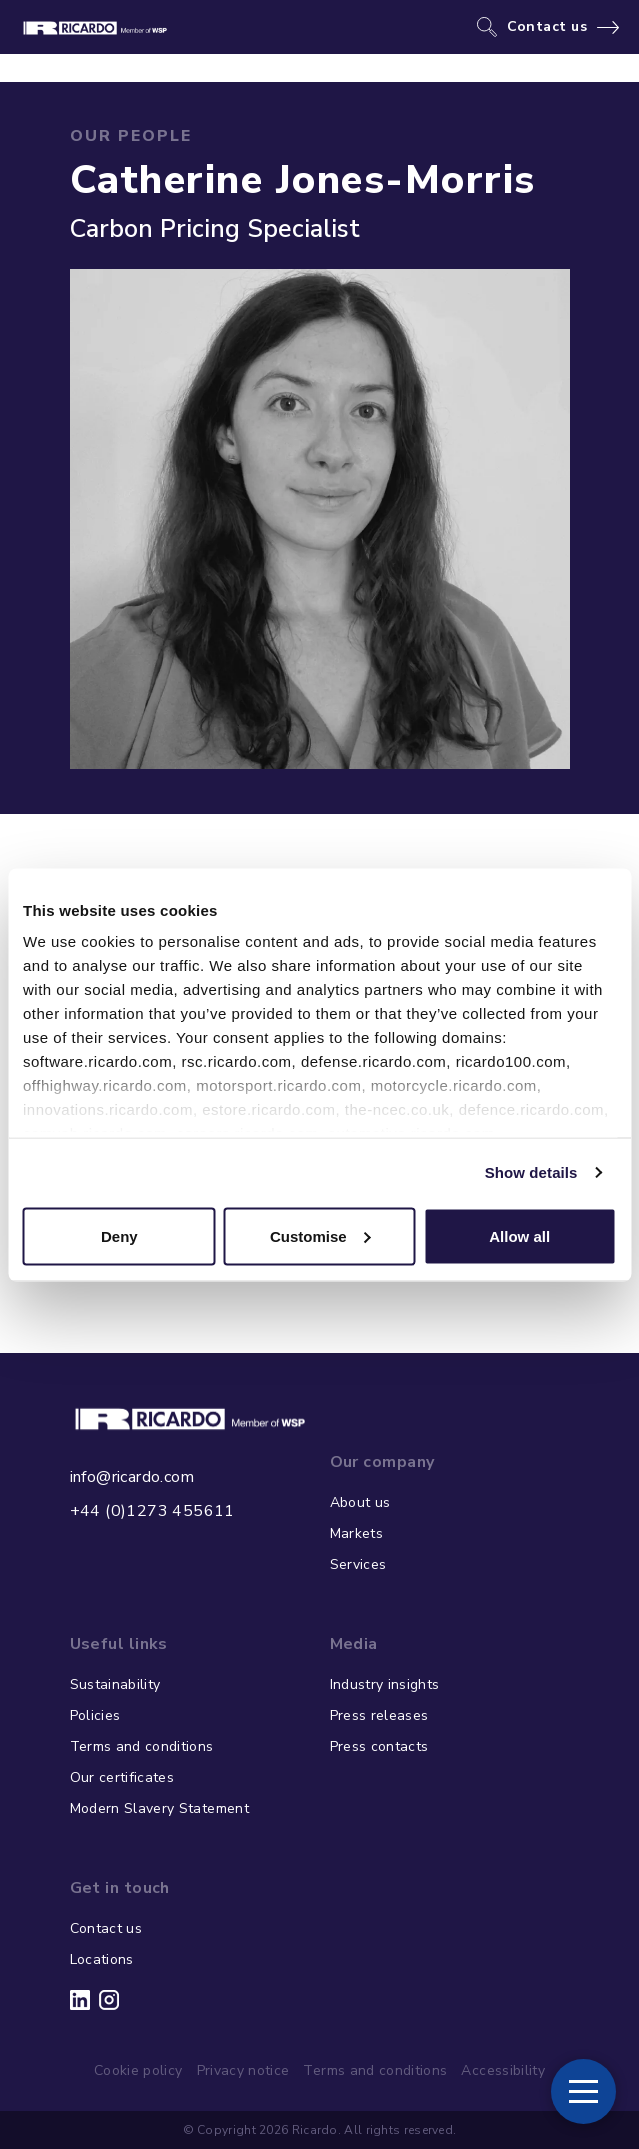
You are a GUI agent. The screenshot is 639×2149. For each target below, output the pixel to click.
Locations (102, 1959)
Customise (320, 1235)
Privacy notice (243, 2070)
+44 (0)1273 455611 (152, 1511)
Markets (356, 1533)
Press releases (379, 1715)
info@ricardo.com (132, 1477)
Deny (119, 1235)
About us (360, 1502)
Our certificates (122, 1777)
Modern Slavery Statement (159, 1808)
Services (358, 1564)
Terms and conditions (142, 1746)
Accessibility (503, 2070)
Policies (95, 1715)
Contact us (547, 27)
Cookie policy (138, 2070)
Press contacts (379, 1746)
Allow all (519, 1235)
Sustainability (115, 1684)
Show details (531, 1172)
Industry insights (385, 1684)
